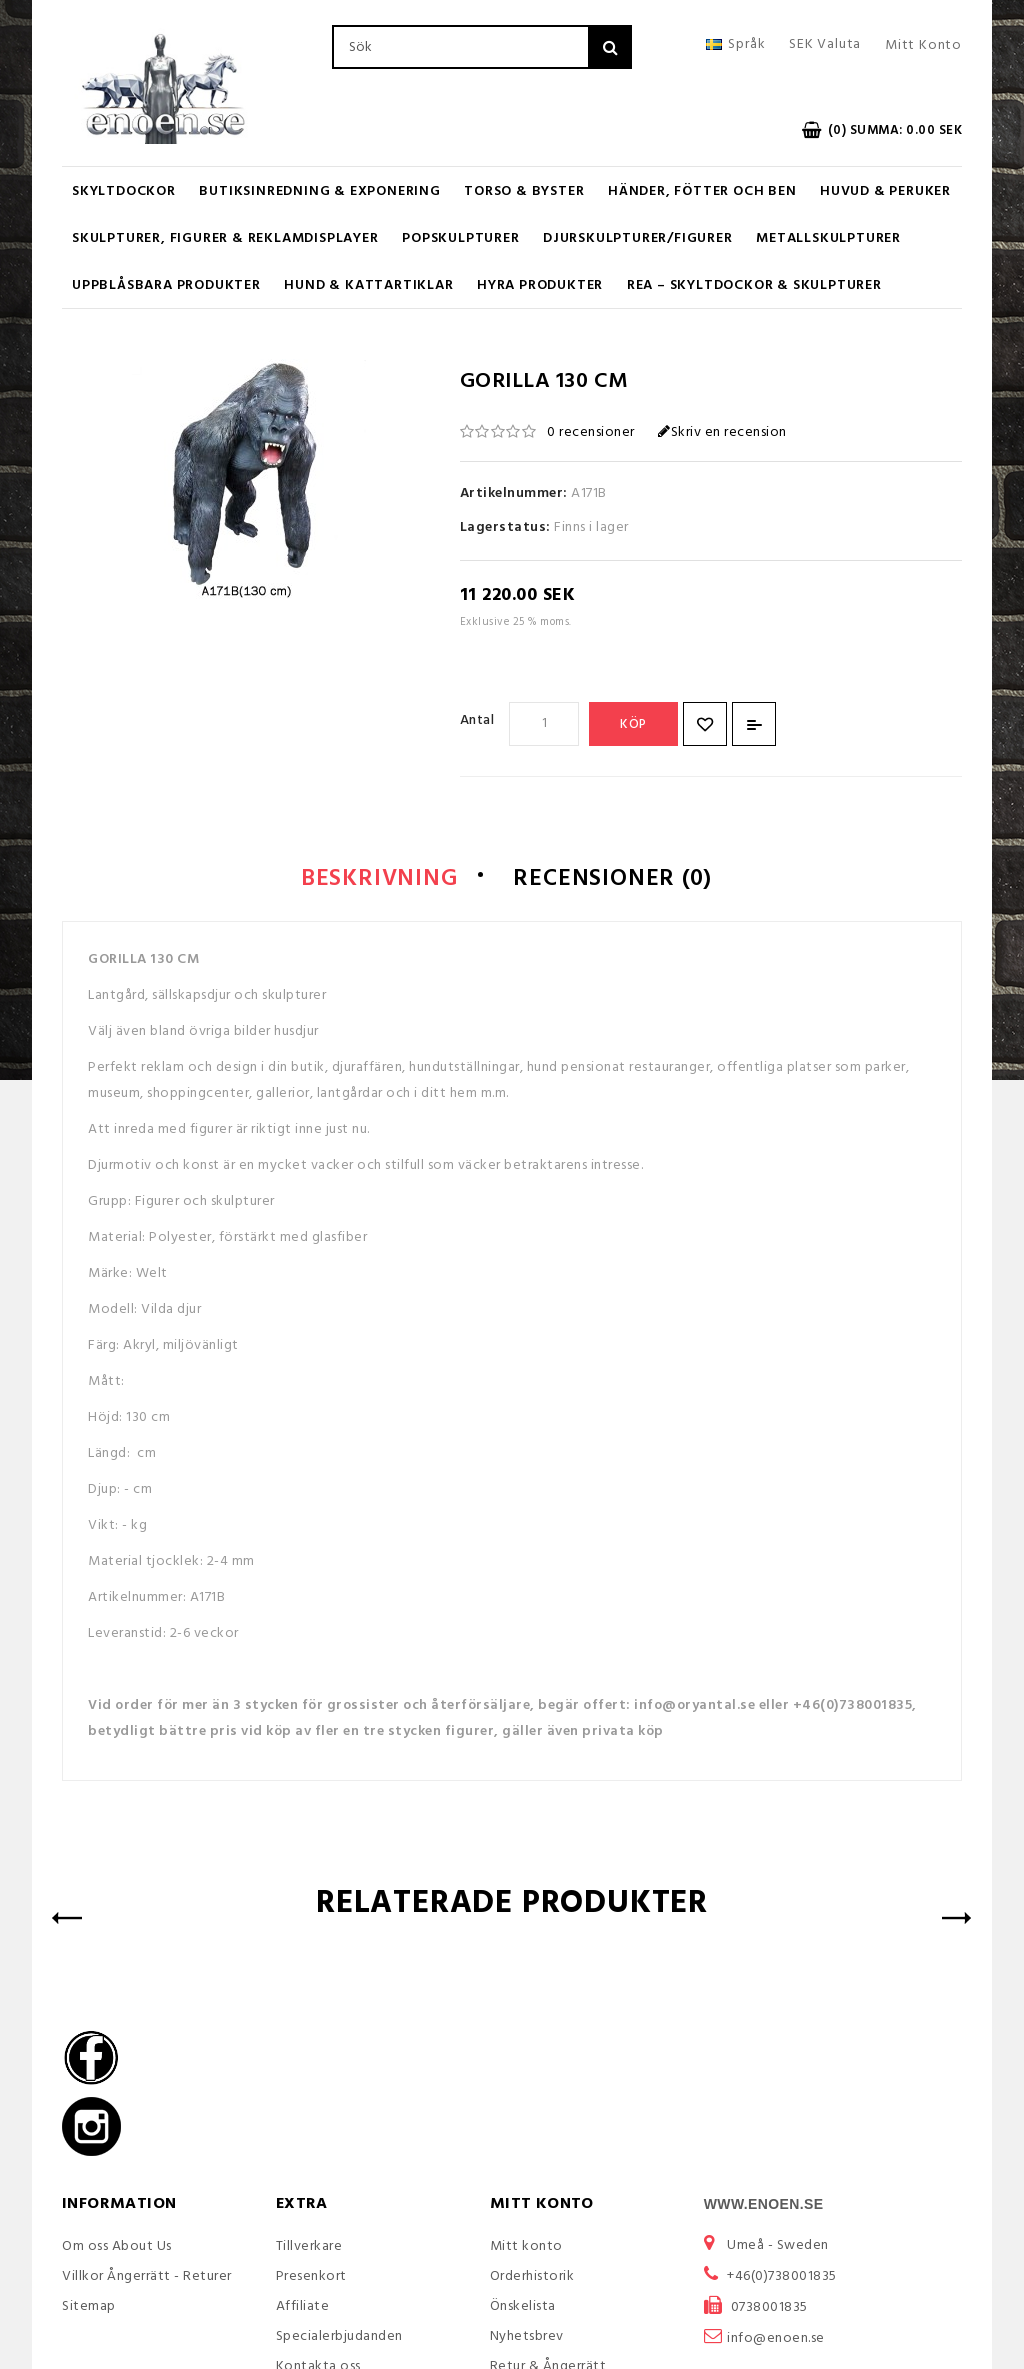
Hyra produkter (540, 285)
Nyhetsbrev (527, 2337)
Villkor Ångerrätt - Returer (147, 2277)
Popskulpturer (460, 238)
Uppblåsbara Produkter (166, 285)
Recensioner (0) (618, 880)
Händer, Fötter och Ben (702, 191)
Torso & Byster (524, 191)
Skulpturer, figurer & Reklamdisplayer (225, 238)
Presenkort (311, 2277)
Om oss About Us (117, 2247)
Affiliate (303, 2307)
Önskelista (523, 2307)
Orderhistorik (532, 2277)
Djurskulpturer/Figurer (638, 238)
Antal (477, 720)
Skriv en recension (722, 432)
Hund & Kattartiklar (368, 285)
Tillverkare (309, 2247)
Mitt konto (526, 2247)
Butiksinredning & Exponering (319, 191)
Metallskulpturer (828, 238)
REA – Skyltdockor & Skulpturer (754, 285)
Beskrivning (371, 880)
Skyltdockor (124, 191)
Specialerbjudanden (339, 2337)
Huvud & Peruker (885, 191)
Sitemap (89, 2307)
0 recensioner (591, 432)
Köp (633, 724)
